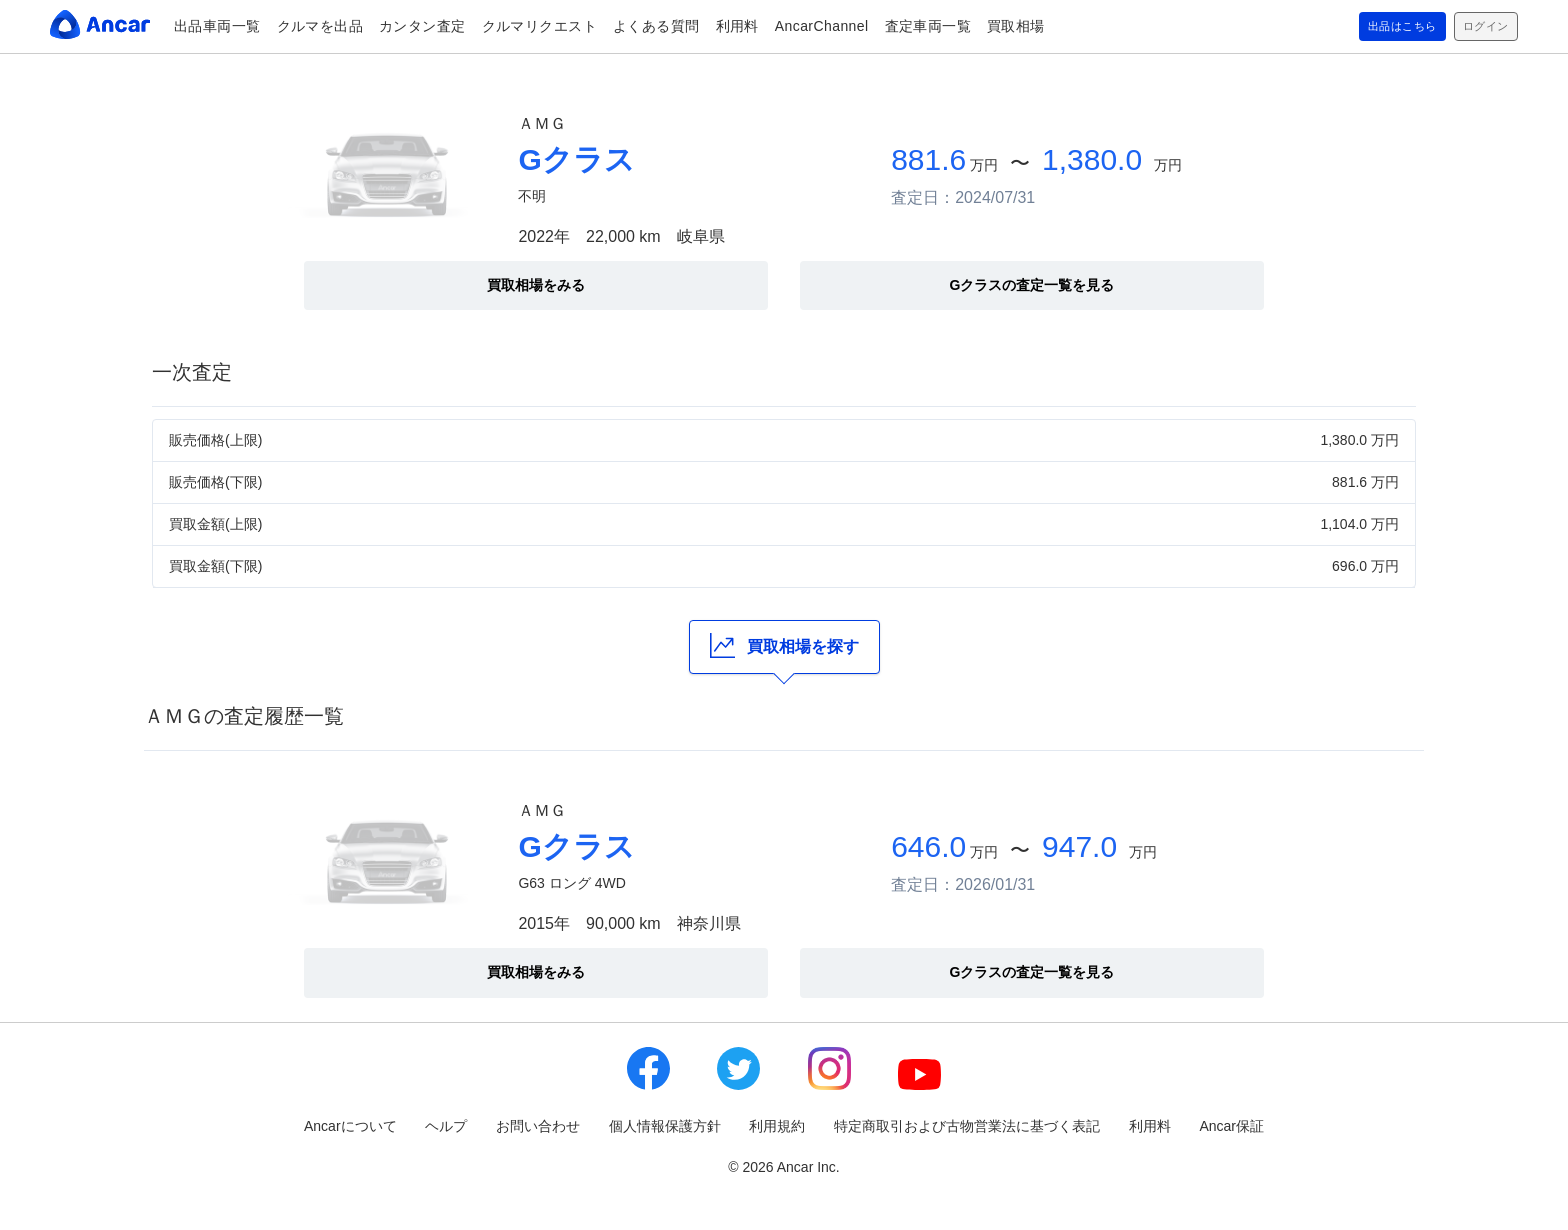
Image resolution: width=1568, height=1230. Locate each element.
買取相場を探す (784, 645)
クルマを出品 (320, 26)
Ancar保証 (1231, 1126)
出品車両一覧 (217, 26)
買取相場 (1016, 26)
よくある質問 (656, 26)
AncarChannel (822, 26)
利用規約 (777, 1126)
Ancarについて (350, 1126)
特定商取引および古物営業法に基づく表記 (967, 1126)
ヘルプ (446, 1126)
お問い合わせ (538, 1126)
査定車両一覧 (928, 26)
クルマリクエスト (539, 26)
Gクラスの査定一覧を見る (1032, 285)
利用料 (737, 26)
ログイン (1479, 27)
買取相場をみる (536, 285)
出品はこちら (1379, 27)
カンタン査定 (422, 26)
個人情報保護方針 (665, 1126)
